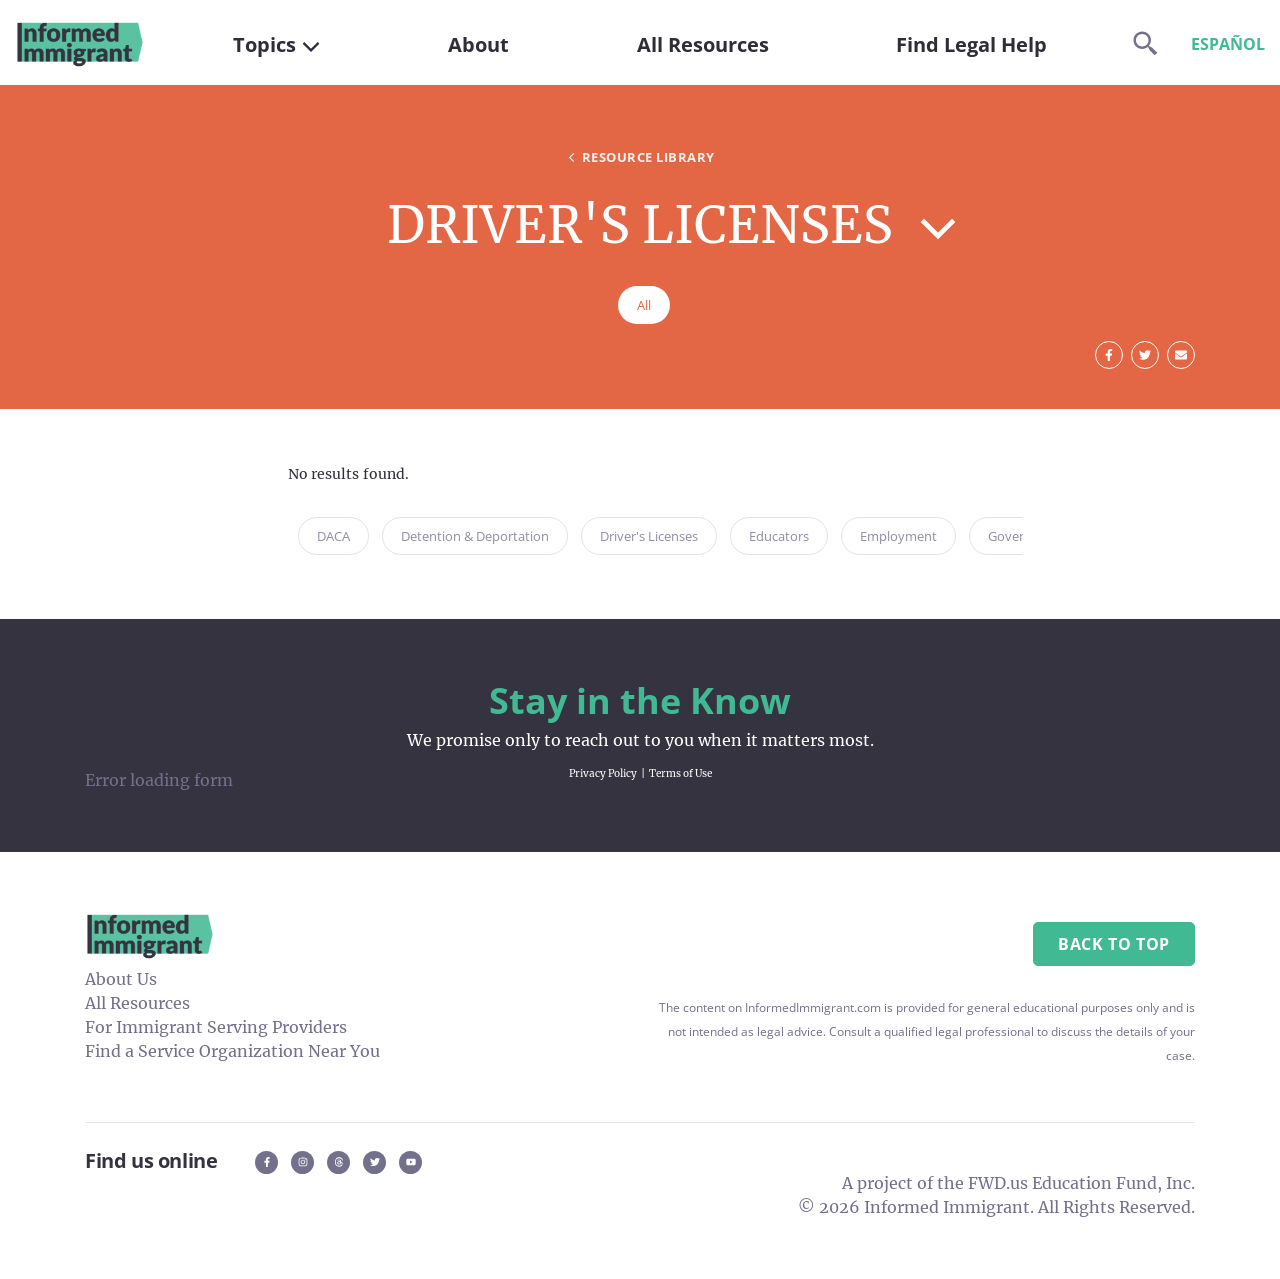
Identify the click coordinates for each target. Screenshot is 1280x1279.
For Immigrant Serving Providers (216, 1027)
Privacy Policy (603, 773)
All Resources (137, 1003)
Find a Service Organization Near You (232, 1051)
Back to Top (1114, 944)
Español (1228, 44)
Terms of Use (680, 773)
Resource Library (640, 157)
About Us (121, 979)
